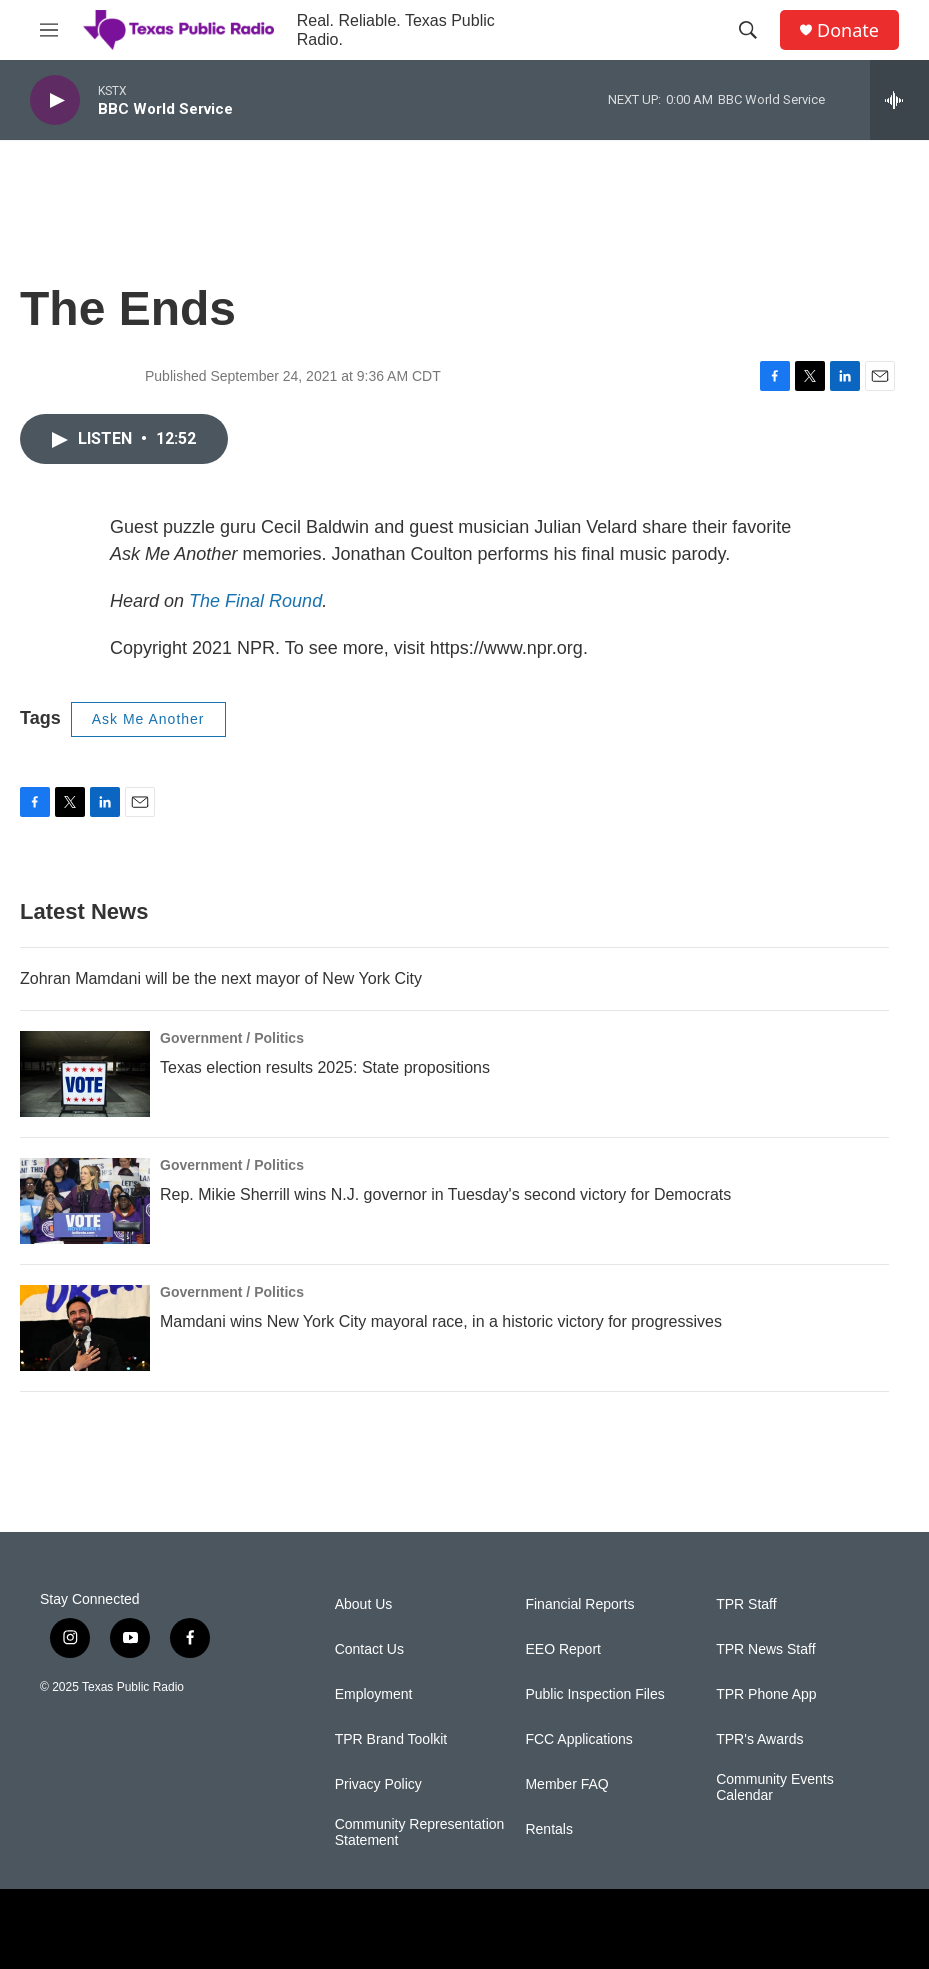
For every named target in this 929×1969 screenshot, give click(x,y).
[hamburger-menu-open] (49, 30)
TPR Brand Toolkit (391, 1739)
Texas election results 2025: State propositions (325, 1067)
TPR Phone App (766, 1694)
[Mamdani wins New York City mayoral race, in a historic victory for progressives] (85, 1328)
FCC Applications (578, 1739)
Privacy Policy (378, 1784)
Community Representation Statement (420, 1832)
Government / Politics (232, 1038)
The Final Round (255, 601)
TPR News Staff (765, 1649)
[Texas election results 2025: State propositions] (85, 1074)
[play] (55, 100)
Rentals (548, 1829)
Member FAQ (566, 1784)
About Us (364, 1604)
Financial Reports (579, 1604)
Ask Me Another (148, 719)
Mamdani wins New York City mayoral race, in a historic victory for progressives (441, 1321)
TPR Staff (746, 1604)
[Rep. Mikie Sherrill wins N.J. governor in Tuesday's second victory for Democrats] (85, 1201)
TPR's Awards (759, 1739)
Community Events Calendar (774, 1787)
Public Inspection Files (594, 1694)
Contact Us (369, 1649)
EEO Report (562, 1649)
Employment (374, 1694)
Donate (848, 30)
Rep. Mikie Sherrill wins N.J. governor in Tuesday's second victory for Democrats (445, 1194)
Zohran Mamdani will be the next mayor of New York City (221, 978)
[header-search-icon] (748, 30)
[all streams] (899, 100)
